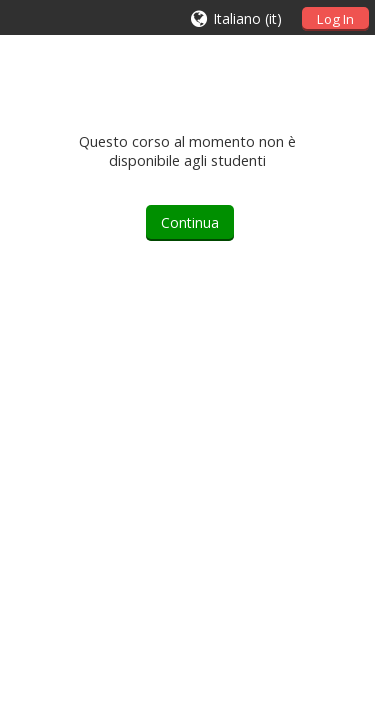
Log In (335, 19)
